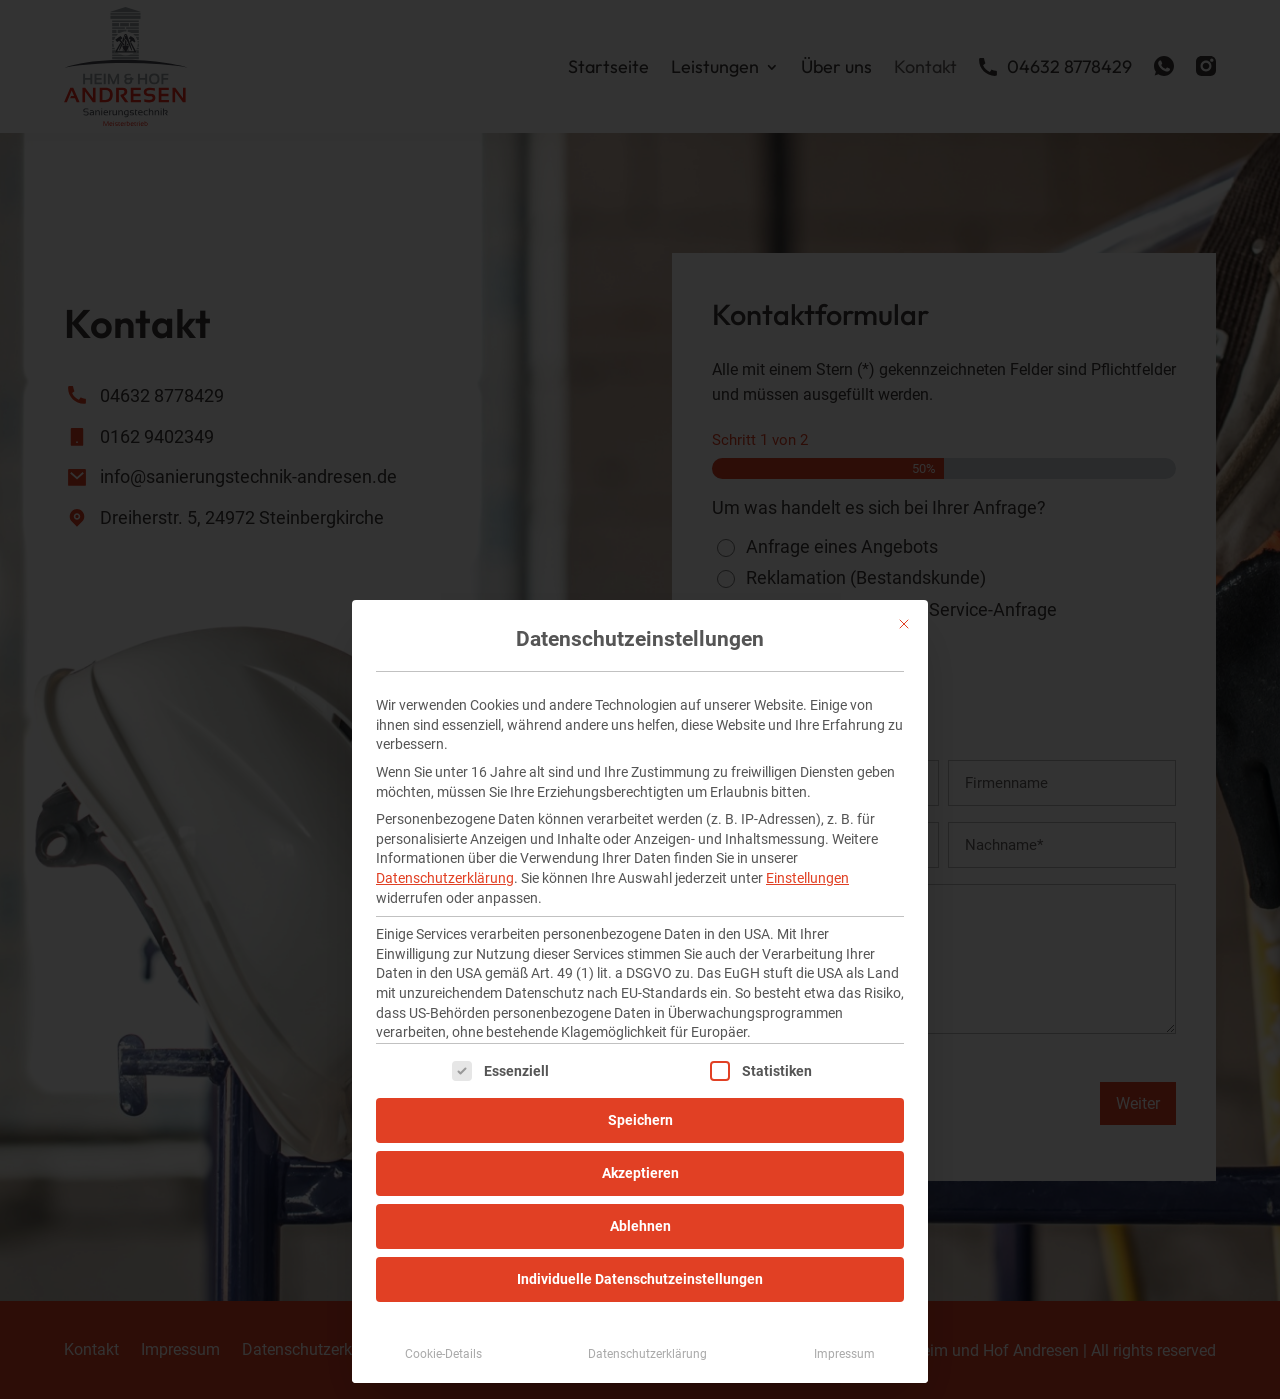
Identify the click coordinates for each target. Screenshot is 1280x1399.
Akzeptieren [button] (640, 1173)
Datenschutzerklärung (445, 878)
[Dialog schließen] (904, 624)
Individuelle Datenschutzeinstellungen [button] (640, 1279)
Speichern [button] (640, 1120)
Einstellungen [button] (807, 878)
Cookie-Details (443, 1354)
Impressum (844, 1354)
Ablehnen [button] (640, 1226)
